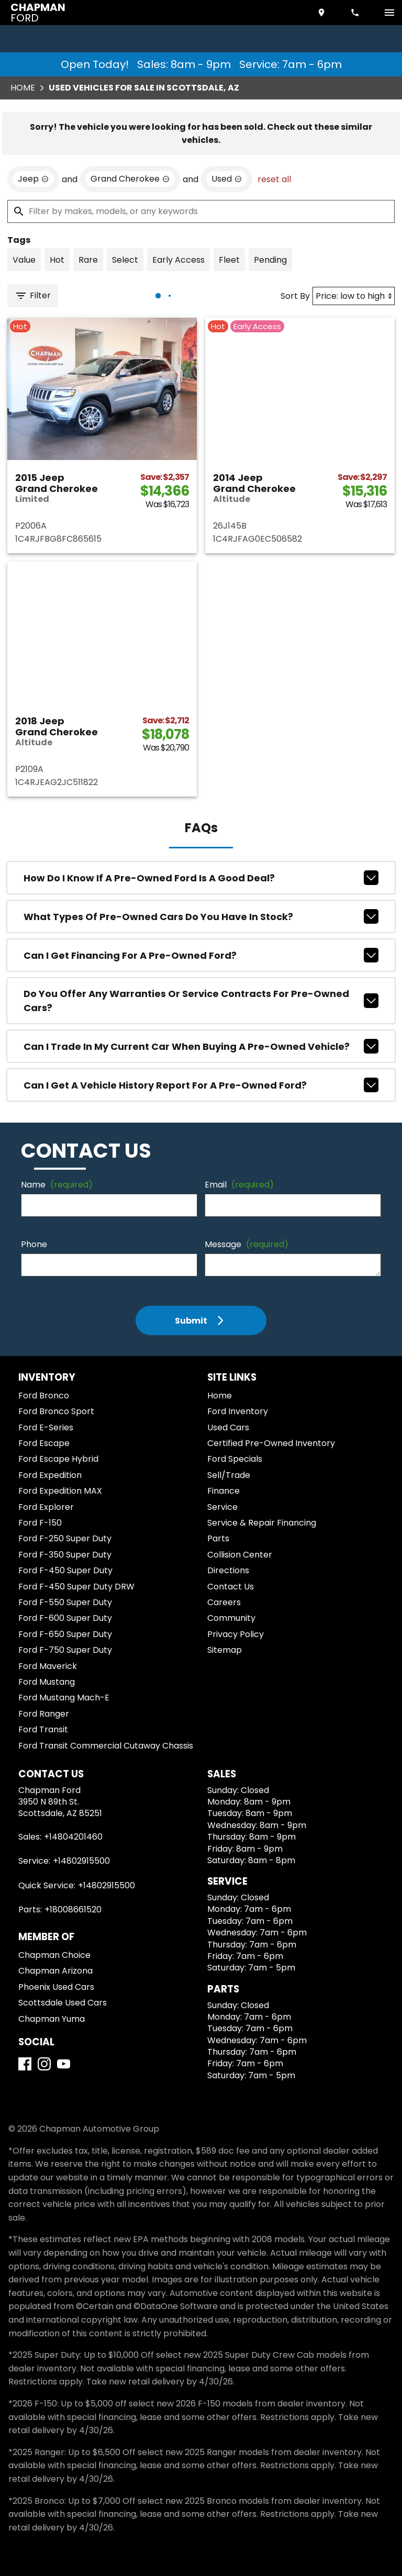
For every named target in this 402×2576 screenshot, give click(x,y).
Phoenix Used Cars (56, 1987)
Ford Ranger (43, 1714)
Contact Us (230, 1587)
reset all (274, 179)
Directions (228, 1570)
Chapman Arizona (55, 1971)
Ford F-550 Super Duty (65, 1602)
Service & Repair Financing (261, 1523)
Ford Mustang (46, 1682)
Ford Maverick (47, 1666)
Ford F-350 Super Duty (64, 1555)
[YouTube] (63, 2064)
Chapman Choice (54, 1955)
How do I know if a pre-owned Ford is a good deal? (201, 877)
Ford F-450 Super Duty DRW (76, 1587)
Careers (224, 1602)
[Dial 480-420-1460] (355, 12)
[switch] (389, 12)
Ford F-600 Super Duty (65, 1618)
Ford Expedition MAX (60, 1491)
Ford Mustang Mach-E (63, 1698)
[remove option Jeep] (33, 179)
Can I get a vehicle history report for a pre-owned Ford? (201, 1085)
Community (231, 1618)
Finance (223, 1491)
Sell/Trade (228, 1475)
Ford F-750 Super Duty (65, 1650)
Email (239, 1185)
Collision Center (239, 1555)
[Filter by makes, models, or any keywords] (201, 211)
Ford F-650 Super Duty (65, 1634)
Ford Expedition (50, 1475)
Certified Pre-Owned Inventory (271, 1443)
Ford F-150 (40, 1523)
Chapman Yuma (51, 2019)
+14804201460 (73, 1837)
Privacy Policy (235, 1634)
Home (22, 88)
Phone (34, 1244)
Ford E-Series (45, 1427)
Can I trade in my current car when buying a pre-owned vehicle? (201, 1046)
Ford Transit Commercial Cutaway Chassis (105, 1746)
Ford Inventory (237, 1411)
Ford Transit (43, 1729)
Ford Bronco (43, 1396)
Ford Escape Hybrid (58, 1459)
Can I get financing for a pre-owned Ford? (201, 955)
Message (246, 1244)
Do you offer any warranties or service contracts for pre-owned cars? (201, 1000)
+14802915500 (81, 1861)
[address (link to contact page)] (322, 12)
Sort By (295, 296)
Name (57, 1185)
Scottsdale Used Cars (62, 2003)
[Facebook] (25, 2064)
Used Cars (228, 1427)
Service (222, 1507)
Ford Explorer (46, 1507)
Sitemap (224, 1650)
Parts (218, 1538)
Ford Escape (44, 1443)
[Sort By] (353, 296)
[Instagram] (44, 2064)
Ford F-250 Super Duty (64, 1538)
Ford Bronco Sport (56, 1411)
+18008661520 (73, 1909)
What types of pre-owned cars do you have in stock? (201, 916)
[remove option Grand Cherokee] (130, 179)
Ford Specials (234, 1459)
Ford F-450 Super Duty (65, 1570)
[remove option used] (226, 179)
